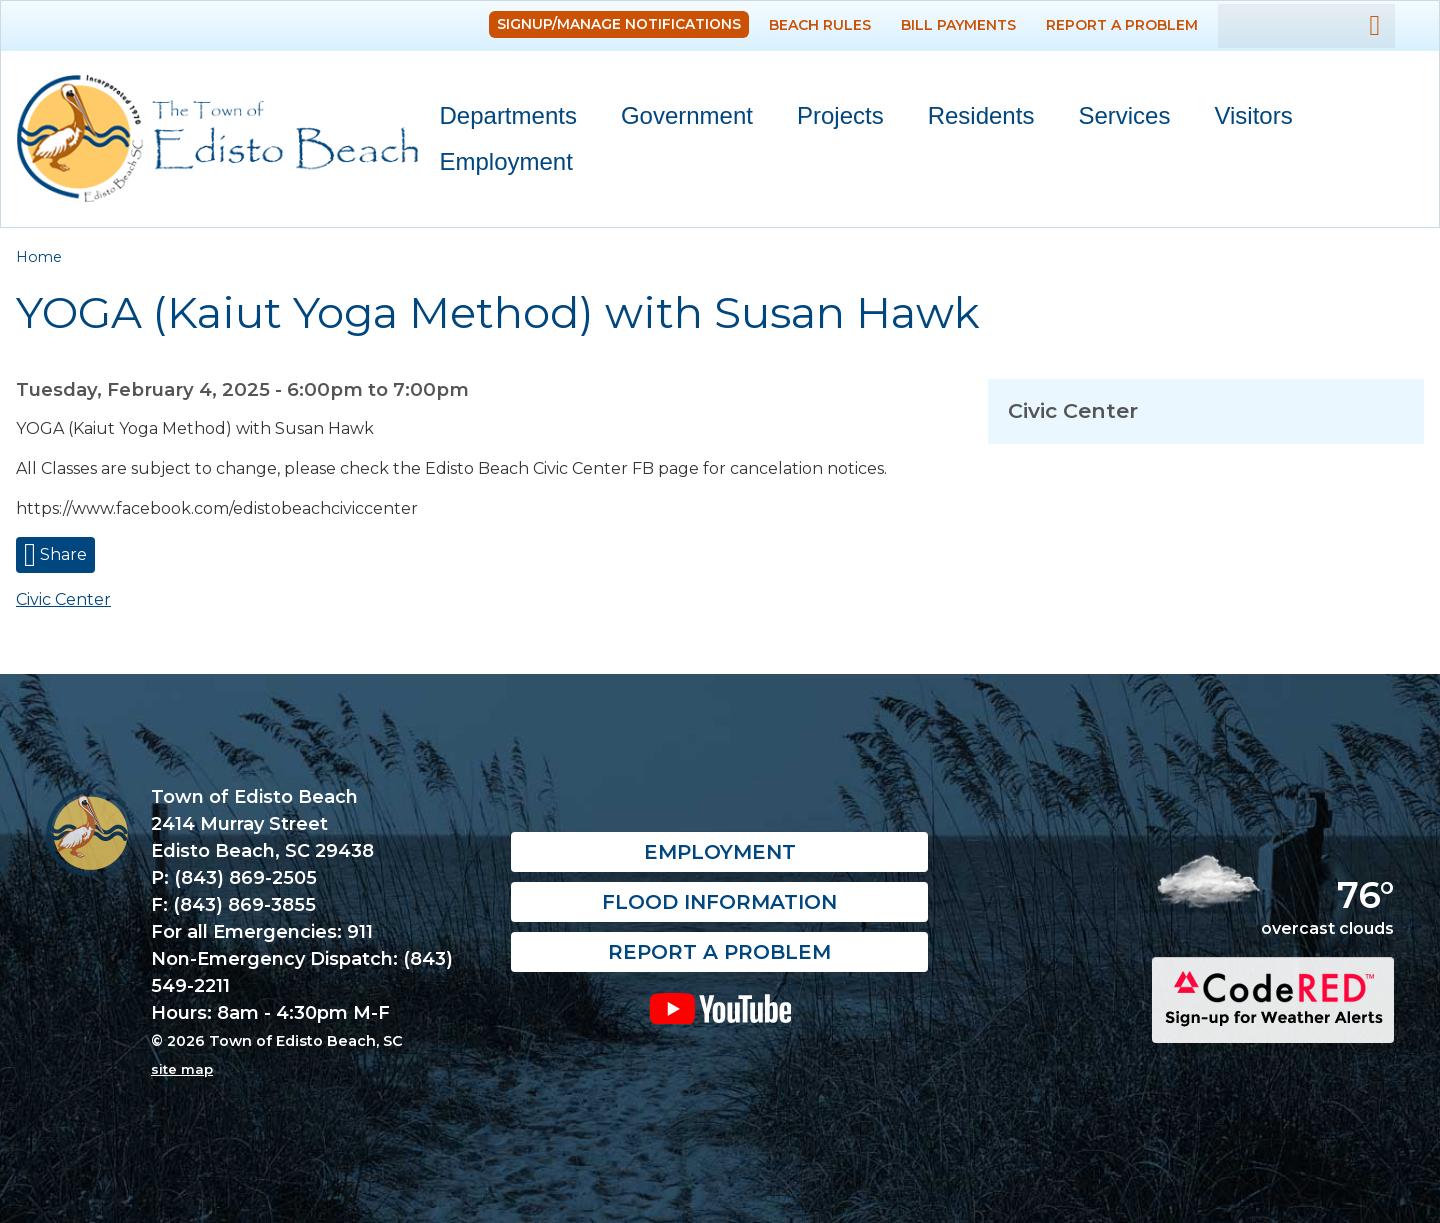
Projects (840, 115)
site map (182, 1069)
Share (61, 554)
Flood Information (719, 903)
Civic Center (63, 599)
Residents (972, 119)
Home (39, 257)
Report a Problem (1122, 25)
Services (1115, 119)
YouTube (719, 1009)
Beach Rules (820, 25)
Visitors (1244, 119)
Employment (506, 161)
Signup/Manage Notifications (619, 24)
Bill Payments (958, 25)
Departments (499, 119)
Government (678, 119)
